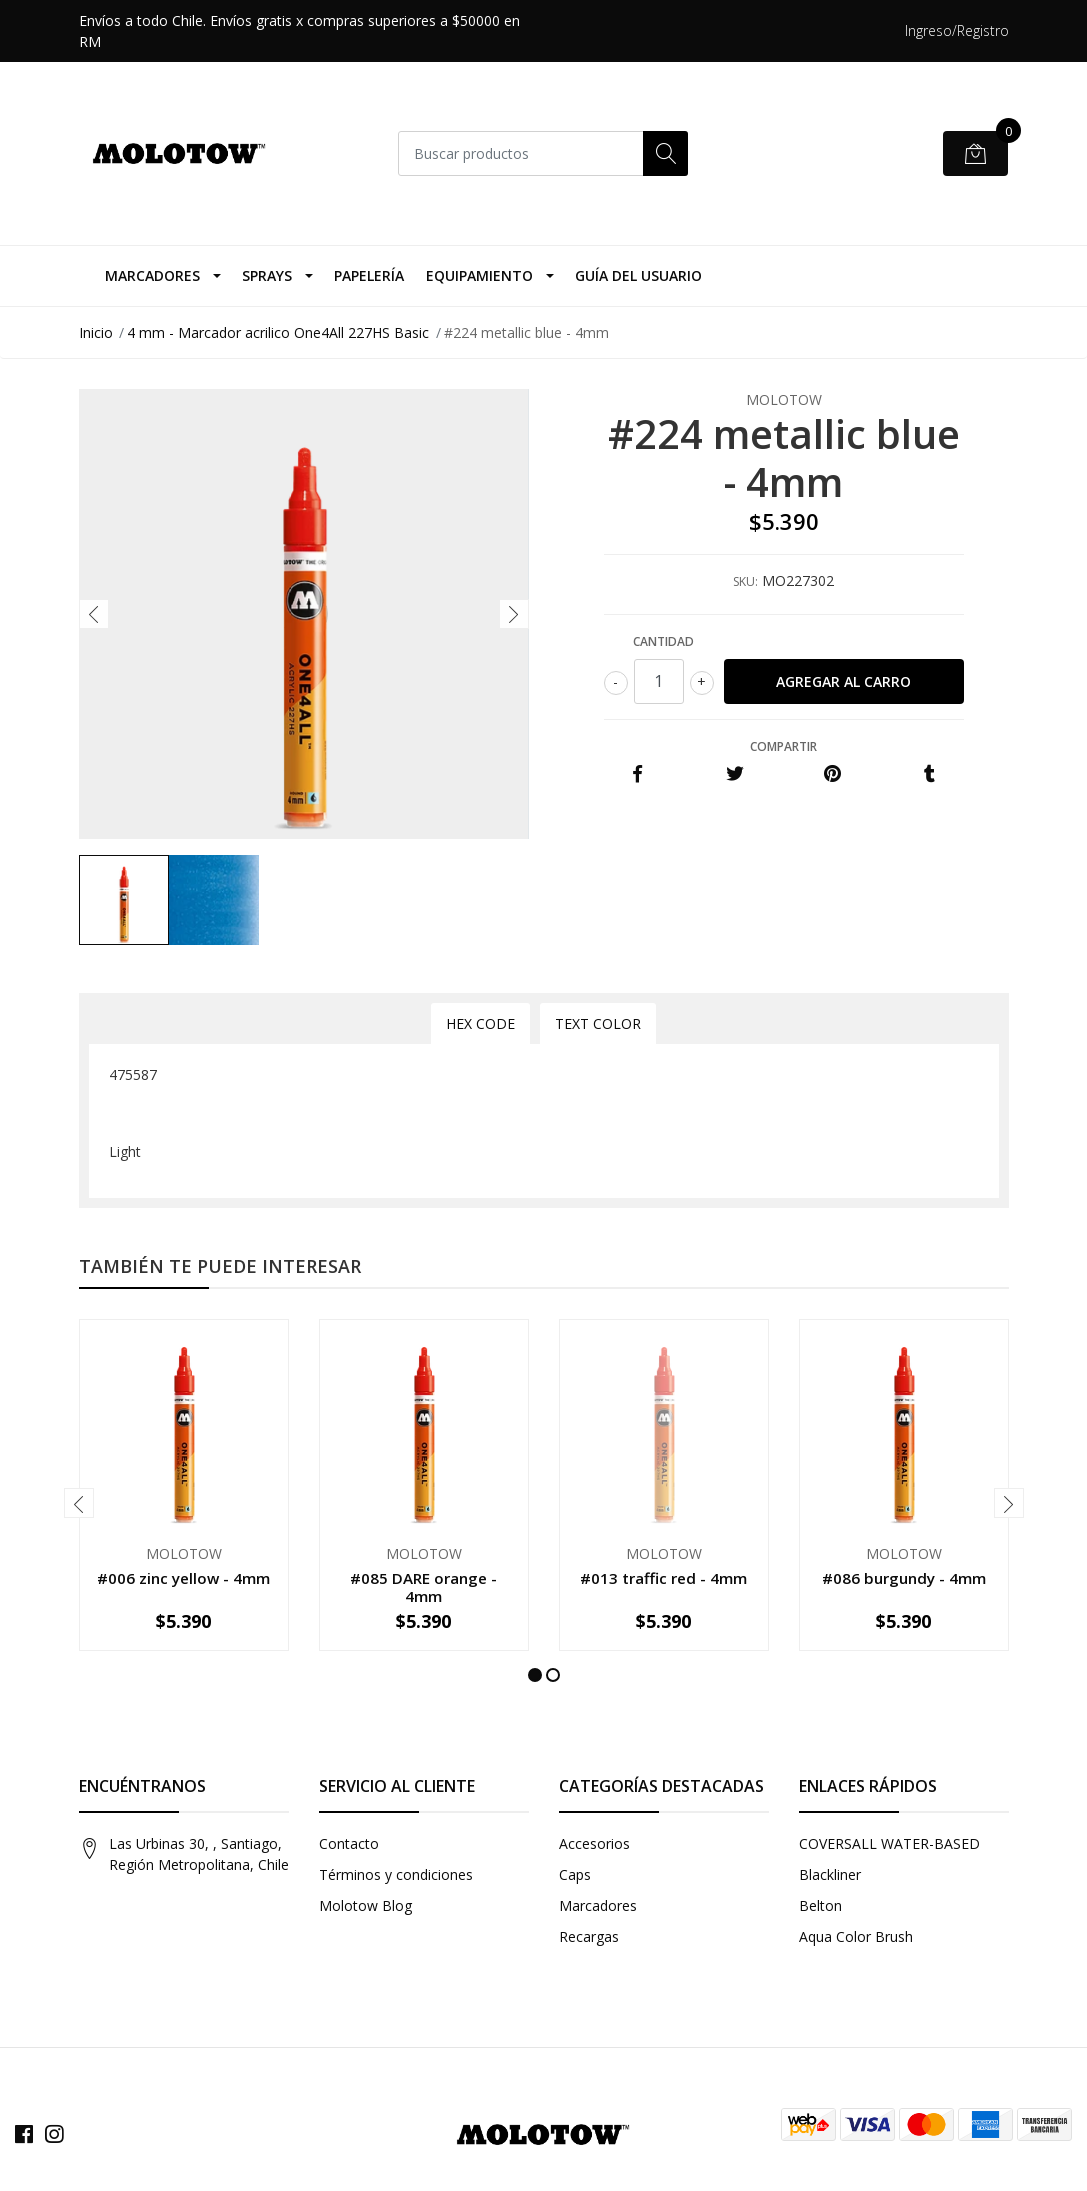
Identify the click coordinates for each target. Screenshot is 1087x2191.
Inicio (96, 332)
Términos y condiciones (396, 1874)
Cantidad (663, 641)
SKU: (745, 581)
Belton (820, 1905)
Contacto (349, 1843)
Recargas (589, 1936)
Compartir (783, 746)
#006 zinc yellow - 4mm (183, 1578)
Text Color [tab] (598, 1023)
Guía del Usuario (638, 275)
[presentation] (94, 614)
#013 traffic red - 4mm (663, 1578)
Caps (575, 1874)
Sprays (267, 275)
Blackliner (830, 1874)
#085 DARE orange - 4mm (423, 1587)
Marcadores (152, 275)
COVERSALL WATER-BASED (889, 1843)
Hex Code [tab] (480, 1023)
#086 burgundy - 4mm (904, 1578)
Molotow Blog (365, 1905)
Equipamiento (479, 275)
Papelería (369, 275)
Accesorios (594, 1843)
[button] (535, 1675)
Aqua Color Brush (856, 1936)
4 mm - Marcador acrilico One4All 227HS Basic (278, 332)
